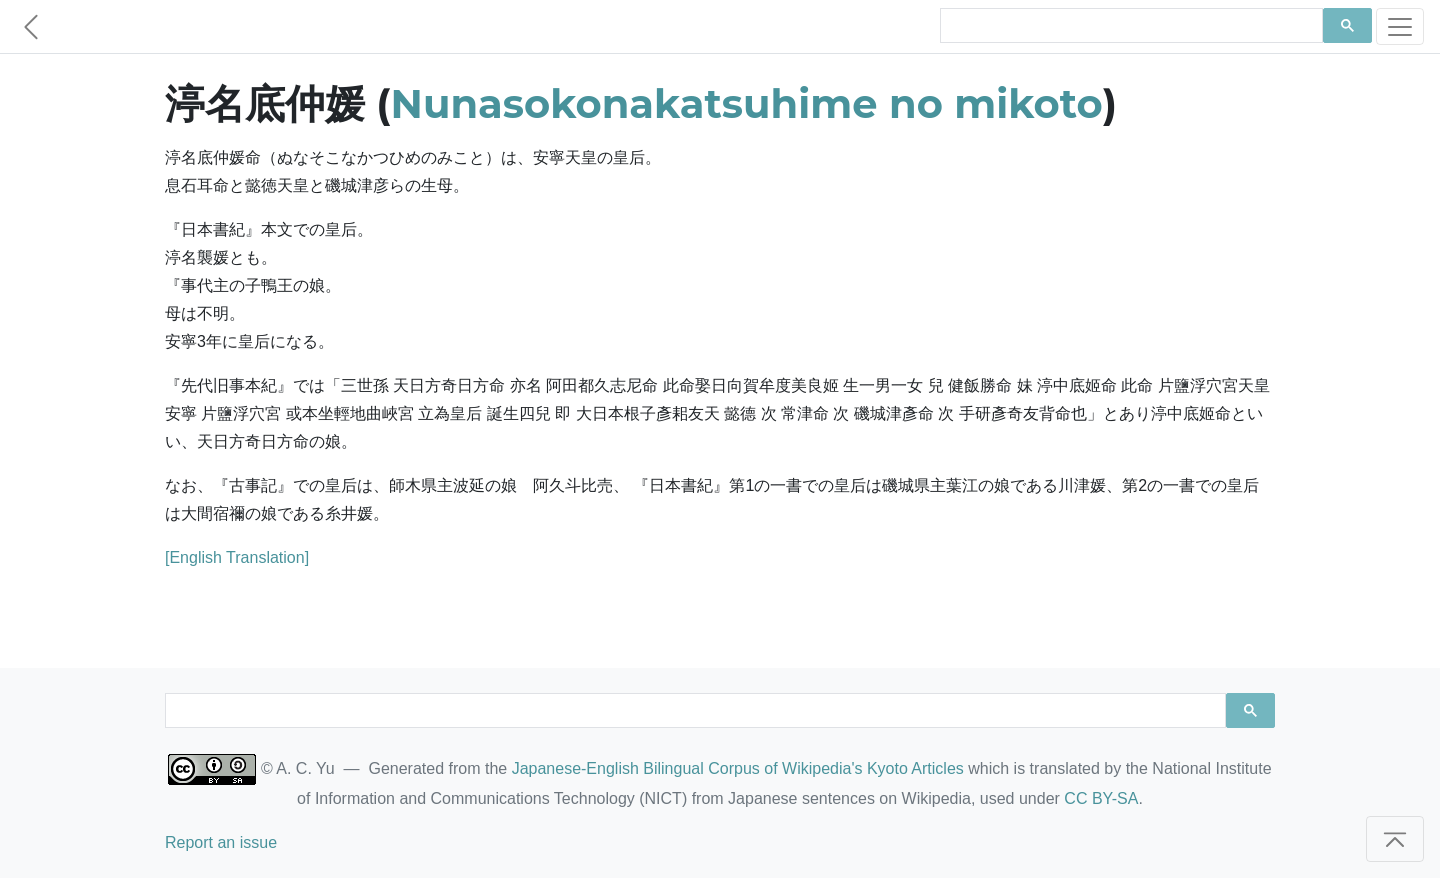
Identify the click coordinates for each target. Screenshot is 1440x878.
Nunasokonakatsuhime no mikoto (747, 103)
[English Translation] (237, 557)
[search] (1129, 26)
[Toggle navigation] (1400, 26)
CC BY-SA (1101, 798)
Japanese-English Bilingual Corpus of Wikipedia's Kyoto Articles (738, 768)
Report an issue (221, 842)
